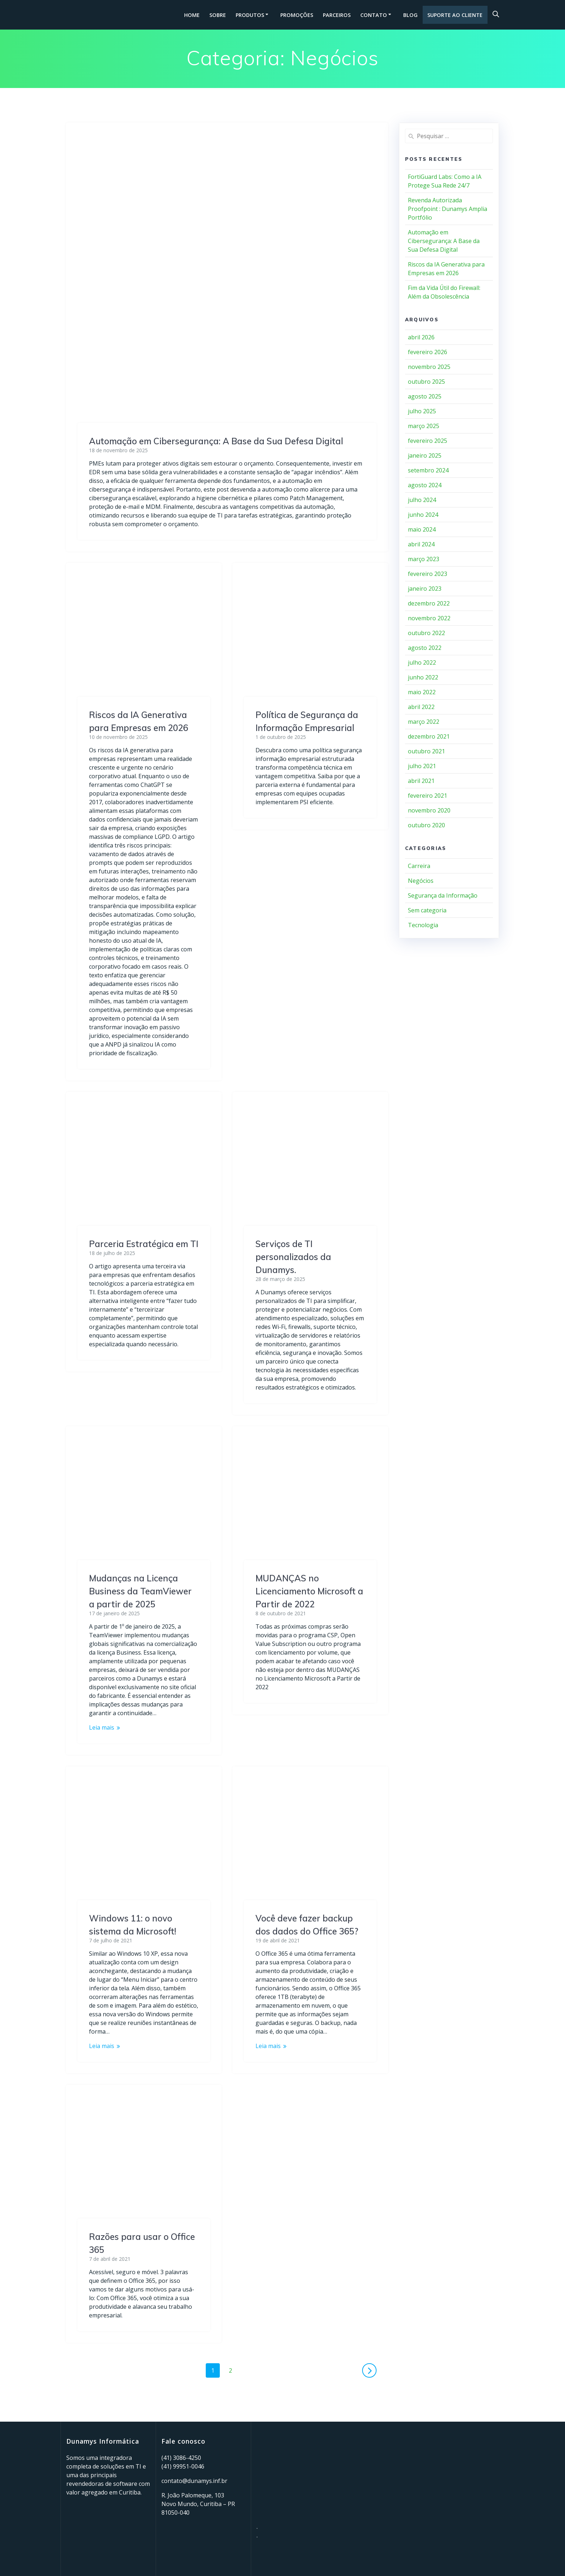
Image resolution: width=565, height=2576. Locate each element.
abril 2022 (421, 707)
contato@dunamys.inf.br (194, 2481)
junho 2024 (423, 515)
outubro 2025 (426, 382)
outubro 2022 (426, 633)
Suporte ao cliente (454, 15)
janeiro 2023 (424, 589)
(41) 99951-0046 (182, 2466)
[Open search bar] (495, 14)
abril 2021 (421, 781)
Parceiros (337, 15)
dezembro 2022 (429, 603)
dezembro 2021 (429, 736)
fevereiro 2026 (427, 352)
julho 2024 (422, 500)
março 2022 (423, 722)
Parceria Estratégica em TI (143, 1243)
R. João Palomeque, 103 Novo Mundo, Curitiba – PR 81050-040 (198, 2503)
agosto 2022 (424, 648)
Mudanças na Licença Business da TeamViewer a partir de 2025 (140, 1591)
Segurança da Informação (442, 895)
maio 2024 (422, 529)
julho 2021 (422, 766)
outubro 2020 (426, 825)
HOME (192, 15)
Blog (410, 15)
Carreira (419, 866)
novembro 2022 (429, 618)
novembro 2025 (429, 367)
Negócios (420, 881)
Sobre (217, 15)
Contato (373, 15)
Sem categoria (427, 910)
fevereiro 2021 (427, 796)
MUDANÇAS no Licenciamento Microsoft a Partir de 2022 (309, 1591)
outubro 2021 (426, 751)
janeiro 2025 (424, 455)
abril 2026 (421, 337)
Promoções (296, 15)
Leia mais (101, 1727)
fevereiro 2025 (427, 441)
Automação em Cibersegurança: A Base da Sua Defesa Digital (216, 441)
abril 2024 (421, 544)
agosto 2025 (424, 396)
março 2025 (423, 426)
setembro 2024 (428, 470)
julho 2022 (422, 662)
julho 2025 (422, 411)
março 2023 (423, 559)
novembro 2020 (429, 810)
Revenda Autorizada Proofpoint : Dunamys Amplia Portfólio (447, 208)
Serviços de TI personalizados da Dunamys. (293, 1256)
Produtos (250, 15)
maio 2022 (422, 692)
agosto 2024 (424, 485)
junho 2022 (423, 677)
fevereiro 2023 (427, 574)
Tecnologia (423, 925)
